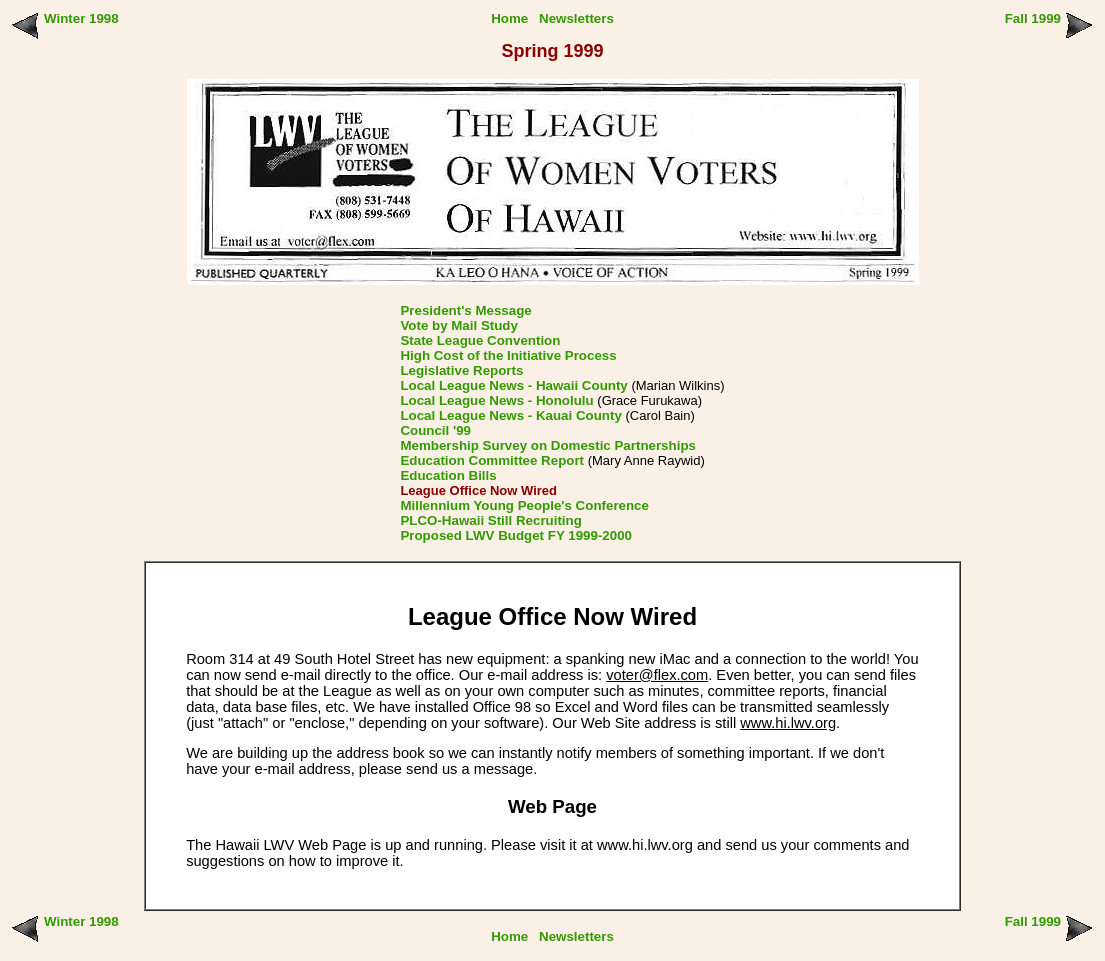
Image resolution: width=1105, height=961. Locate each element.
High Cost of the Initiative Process (508, 355)
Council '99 (435, 430)
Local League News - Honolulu (496, 400)
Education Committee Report (492, 460)
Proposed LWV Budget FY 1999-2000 (516, 535)
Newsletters (576, 18)
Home (509, 18)
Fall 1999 (1033, 18)
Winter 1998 (81, 18)
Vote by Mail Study (459, 325)
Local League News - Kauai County (510, 415)
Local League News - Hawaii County (513, 385)
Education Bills (448, 475)
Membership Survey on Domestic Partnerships (548, 445)
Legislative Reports (461, 370)
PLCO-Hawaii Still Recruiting (490, 520)
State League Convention (480, 340)
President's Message (465, 310)
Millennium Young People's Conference (524, 505)
